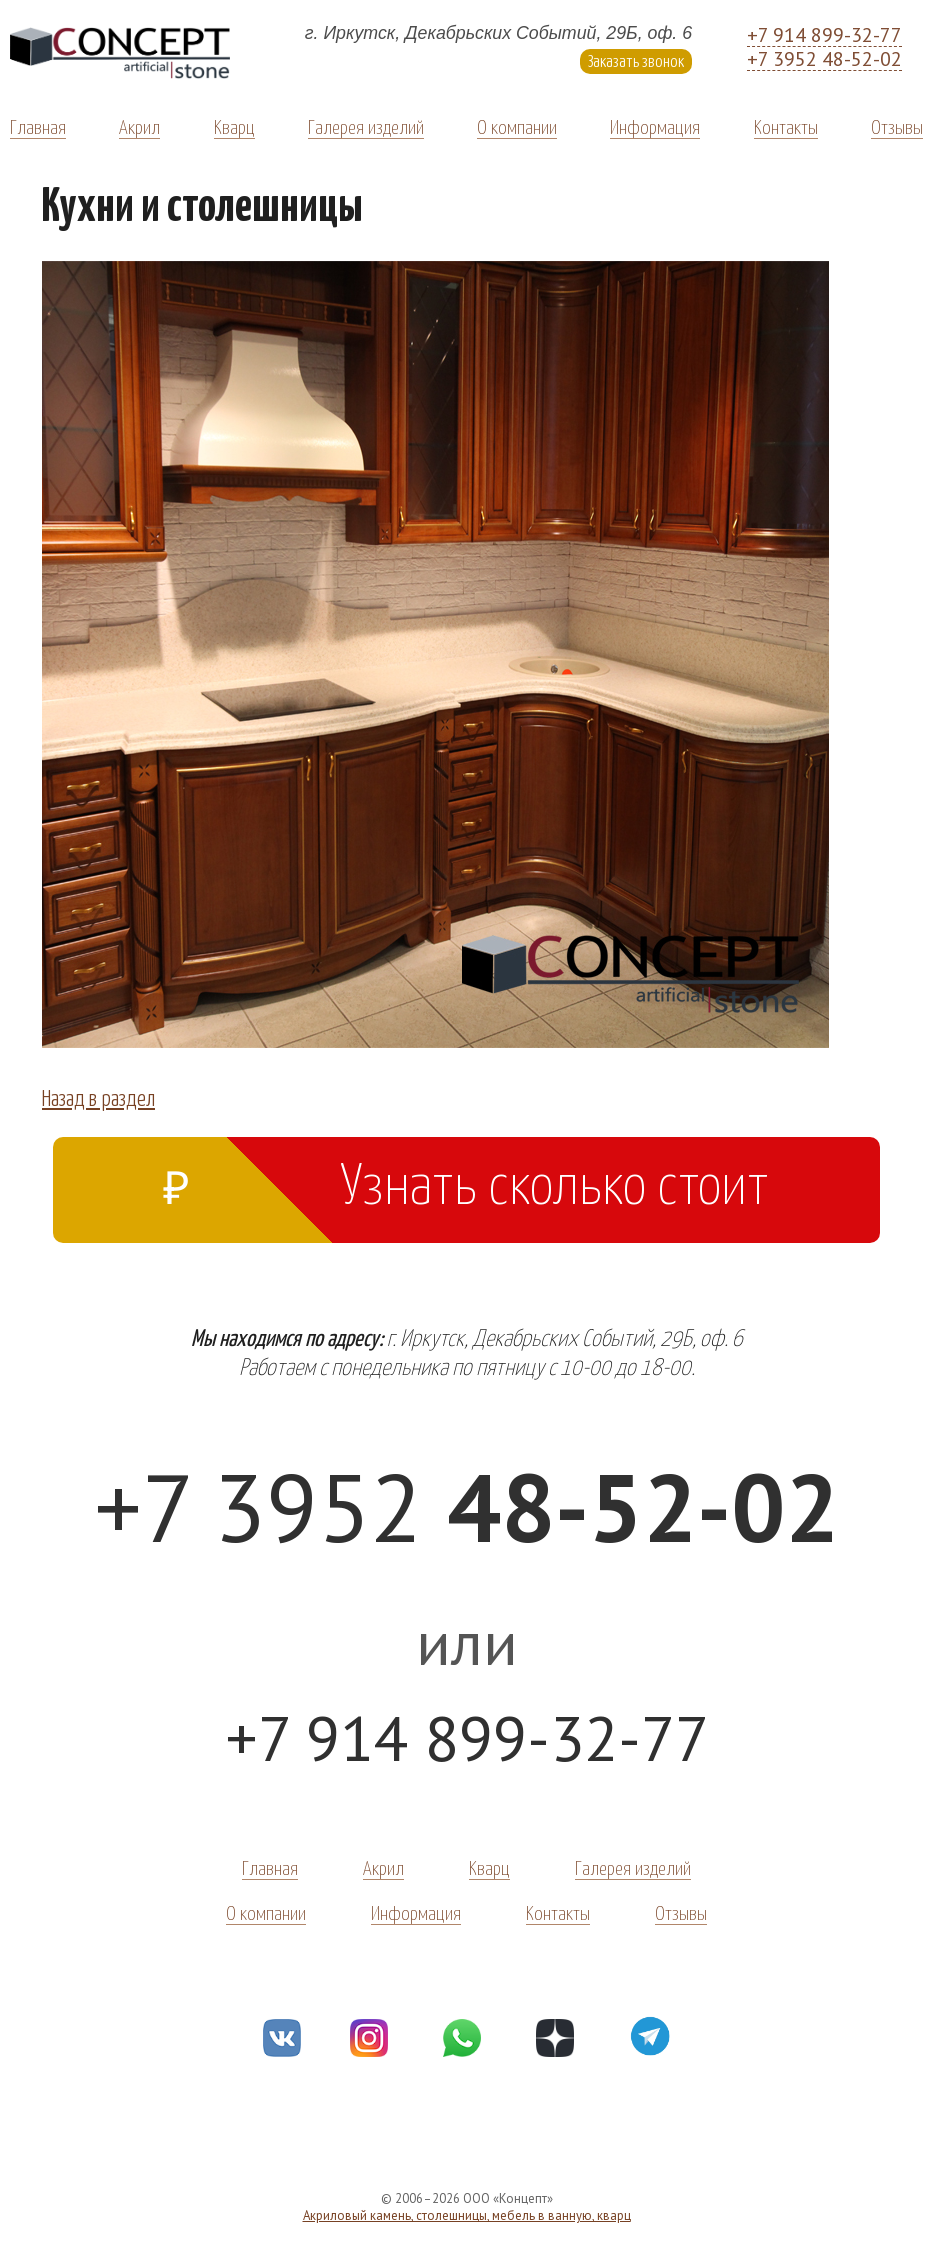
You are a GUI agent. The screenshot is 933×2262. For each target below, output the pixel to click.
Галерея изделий (366, 126)
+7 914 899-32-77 (824, 35)
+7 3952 (466, 1506)
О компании (517, 126)
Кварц (234, 126)
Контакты (786, 126)
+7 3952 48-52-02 (824, 59)
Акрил (139, 126)
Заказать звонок (636, 60)
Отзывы (897, 126)
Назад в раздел (98, 1097)
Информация (655, 126)
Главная (38, 126)
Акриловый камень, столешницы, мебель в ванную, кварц (467, 2215)
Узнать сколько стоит (466, 1180)
